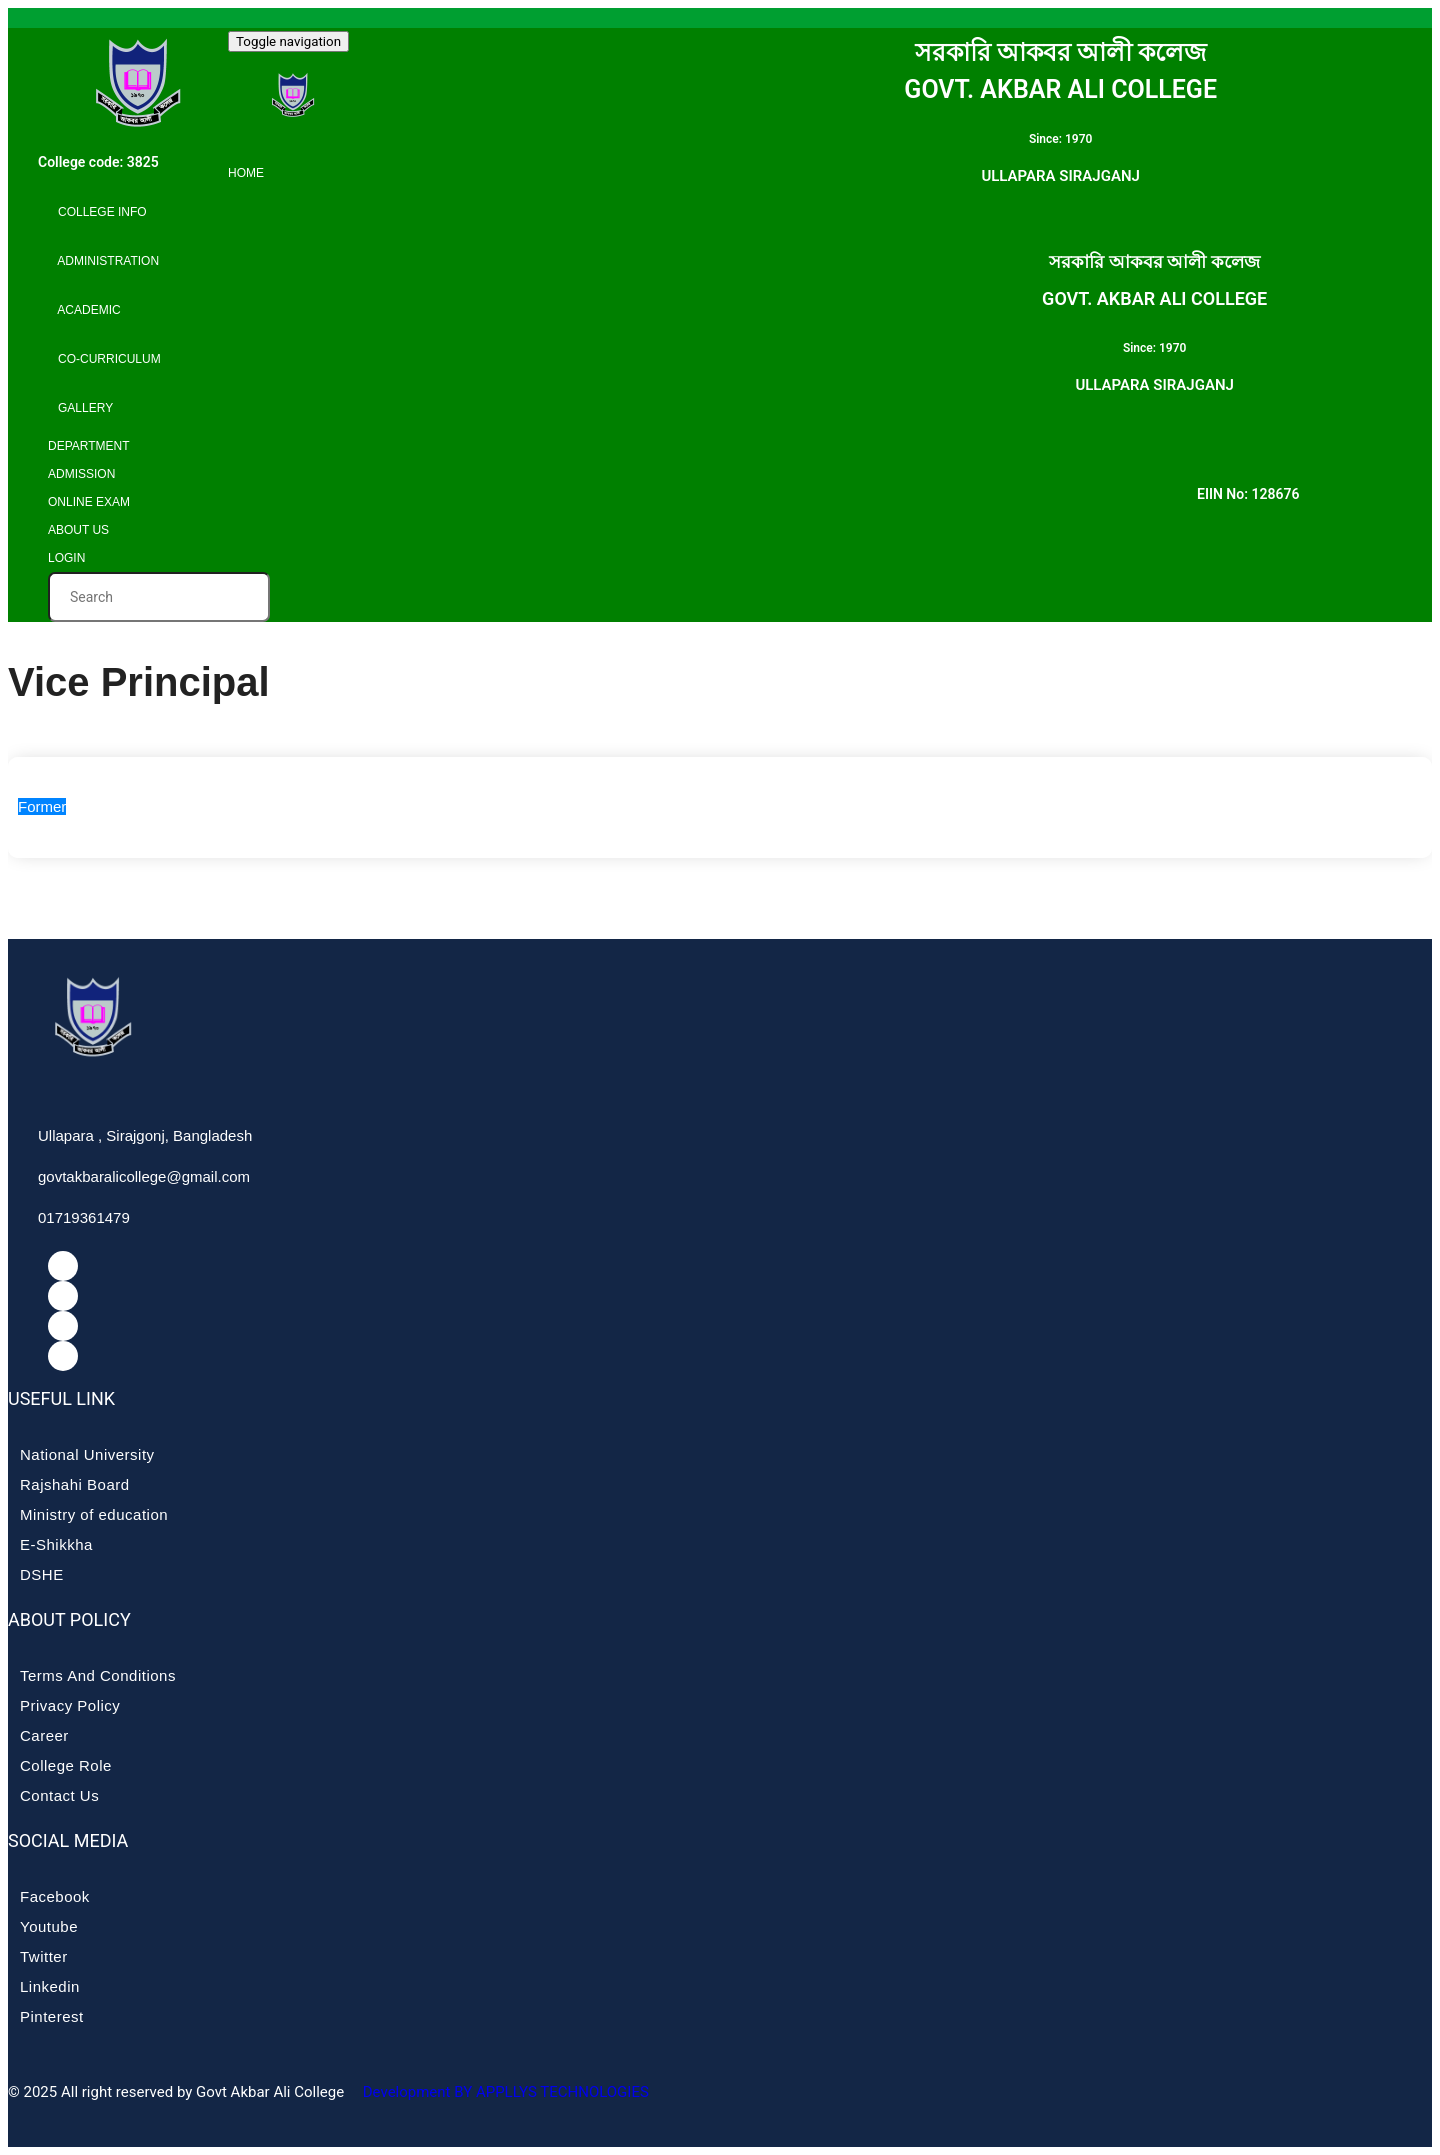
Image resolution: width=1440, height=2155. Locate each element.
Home (246, 173)
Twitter (44, 1956)
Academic (84, 310)
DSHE (42, 1574)
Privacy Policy (70, 1705)
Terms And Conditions (98, 1675)
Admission (81, 474)
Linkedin (50, 1986)
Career (44, 1735)
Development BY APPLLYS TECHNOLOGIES (504, 2092)
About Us (78, 530)
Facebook (55, 1896)
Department (89, 446)
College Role (66, 1765)
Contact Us (59, 1795)
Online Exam (89, 502)
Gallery (80, 408)
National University (87, 1454)
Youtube (49, 1926)
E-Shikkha (56, 1544)
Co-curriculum (104, 359)
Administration (103, 261)
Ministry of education (94, 1514)
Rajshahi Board (75, 1484)
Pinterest (52, 2016)
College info (97, 212)
